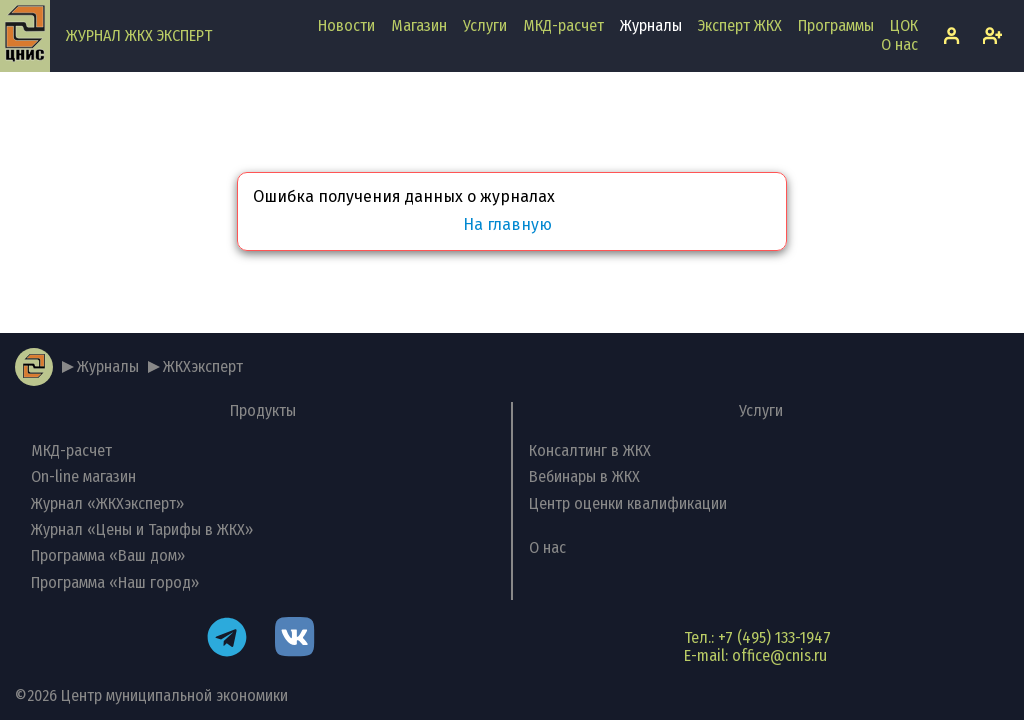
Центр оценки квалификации (628, 503)
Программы (836, 25)
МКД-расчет (563, 25)
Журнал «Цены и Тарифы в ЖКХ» (142, 529)
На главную (507, 225)
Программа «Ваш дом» (108, 555)
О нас (899, 44)
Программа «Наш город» (115, 582)
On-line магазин (83, 476)
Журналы (651, 25)
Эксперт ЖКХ (740, 25)
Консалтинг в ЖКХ (590, 450)
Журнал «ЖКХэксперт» (107, 503)
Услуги (485, 25)
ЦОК (904, 25)
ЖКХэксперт (203, 366)
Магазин (419, 25)
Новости (346, 25)
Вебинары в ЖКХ (584, 476)
